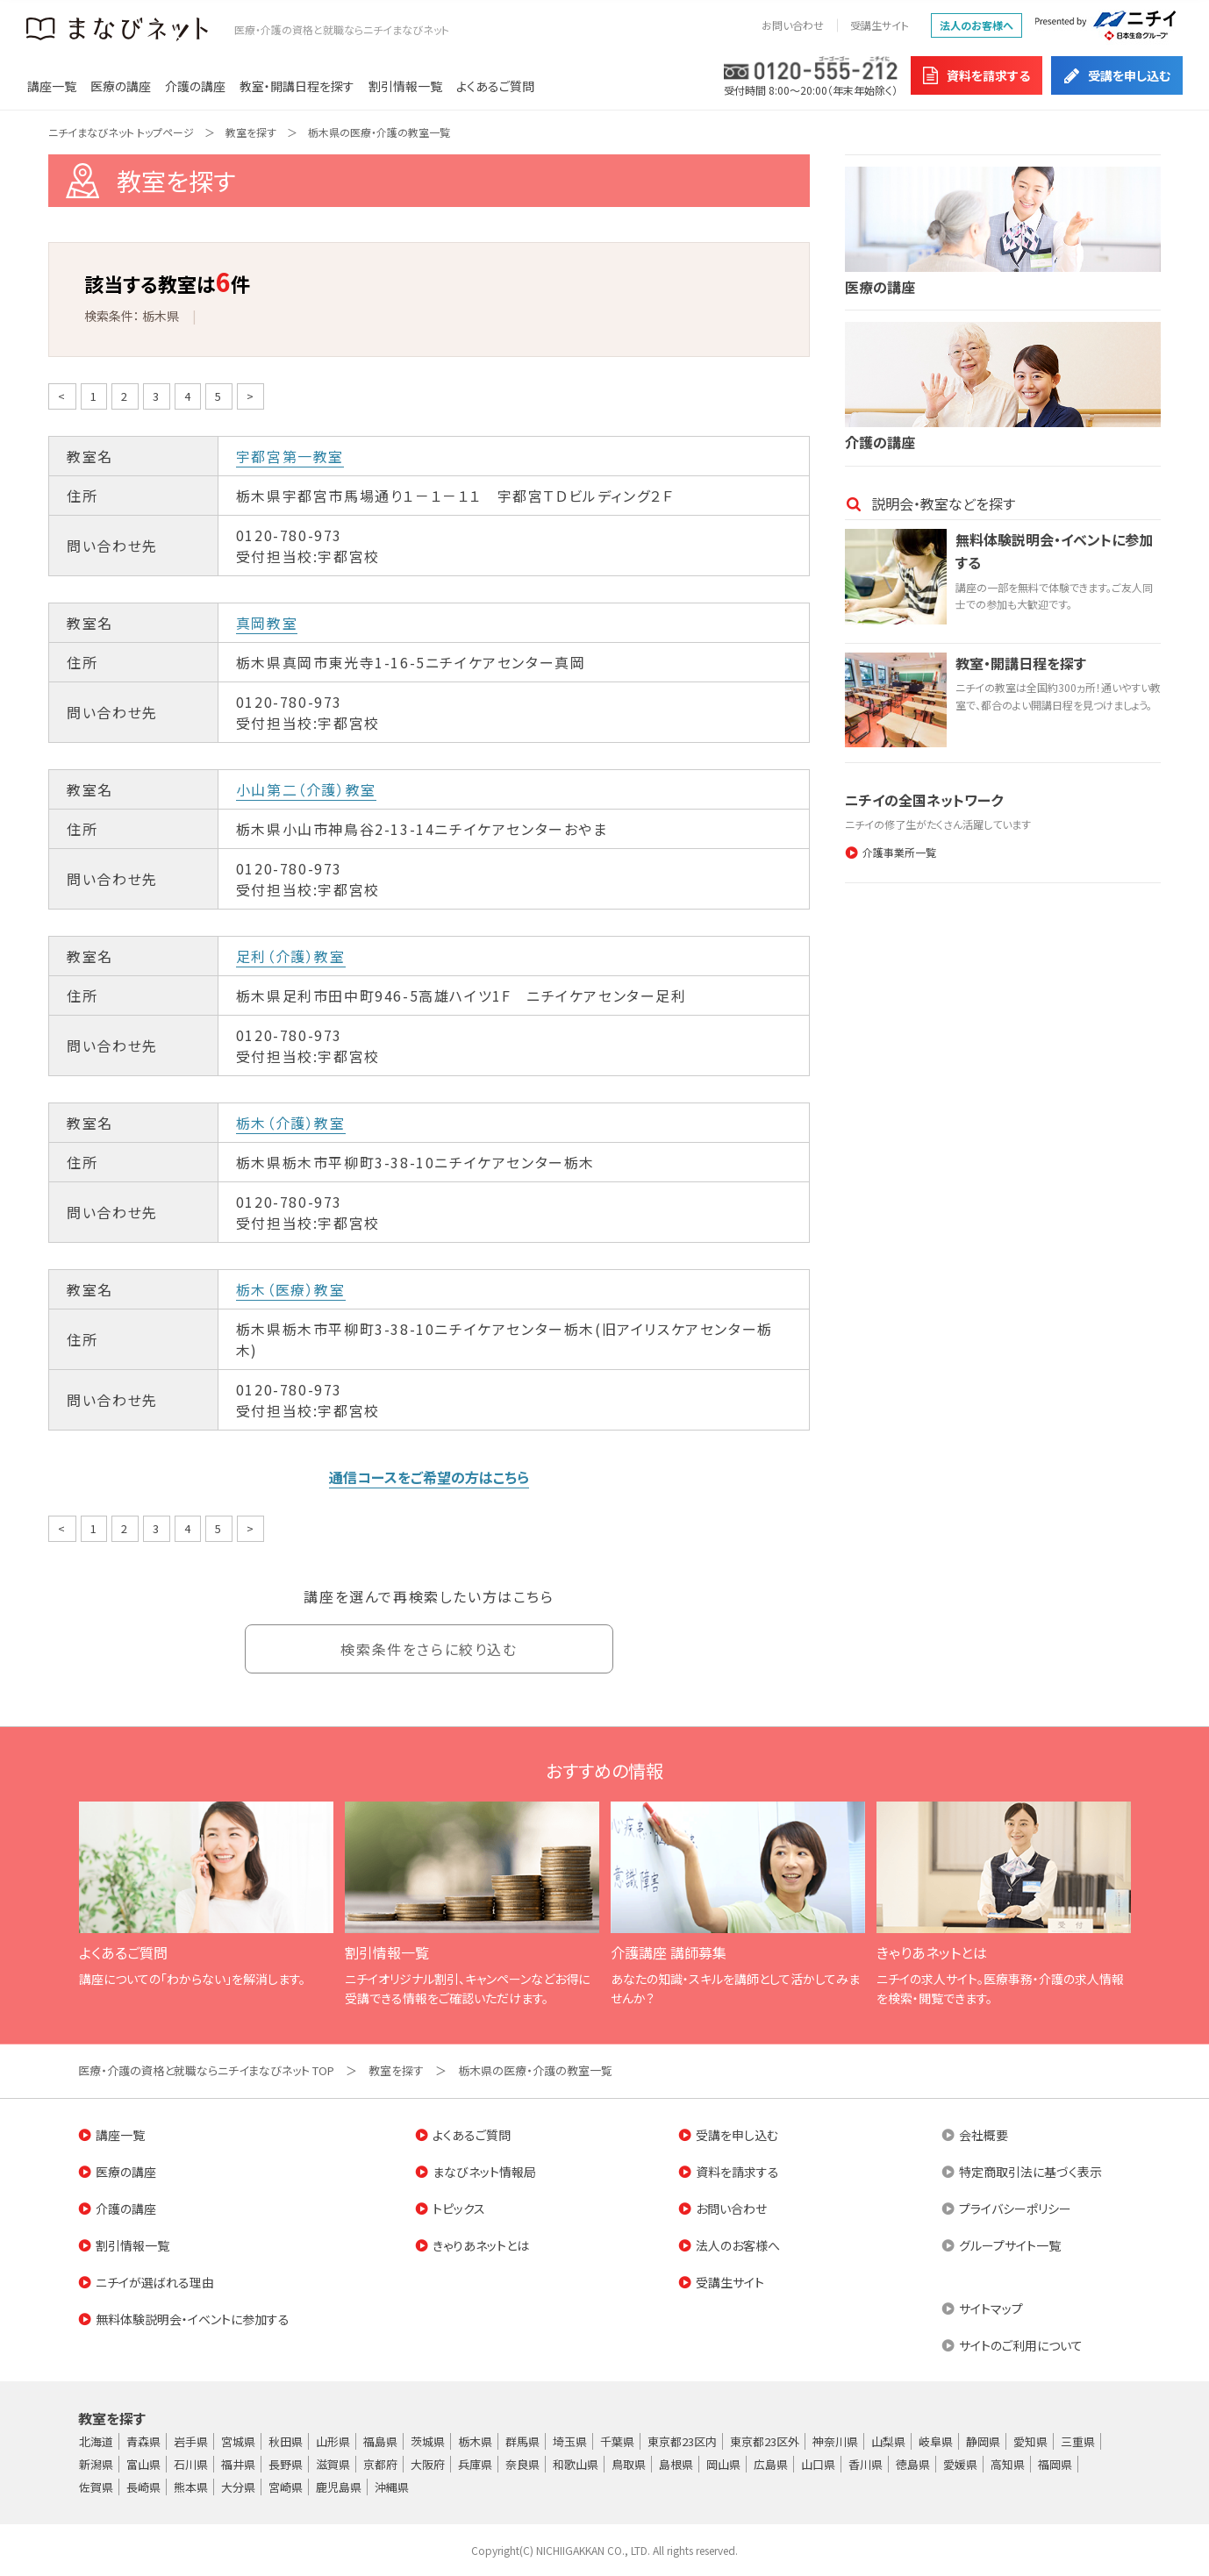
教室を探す (250, 132)
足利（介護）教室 (291, 956)
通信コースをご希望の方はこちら (429, 1477)
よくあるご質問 (495, 86)
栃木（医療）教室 (291, 1289)
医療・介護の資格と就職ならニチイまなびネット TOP (206, 2070)
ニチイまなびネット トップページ (121, 132)
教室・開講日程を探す (297, 86)
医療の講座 (120, 86)
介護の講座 (195, 86)
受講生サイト (879, 25)
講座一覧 (51, 86)
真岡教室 (266, 622)
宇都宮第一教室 (290, 456)
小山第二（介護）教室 (306, 789)
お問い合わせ (793, 25)
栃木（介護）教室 (291, 1122)
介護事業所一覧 (899, 852)
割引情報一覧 (405, 86)
